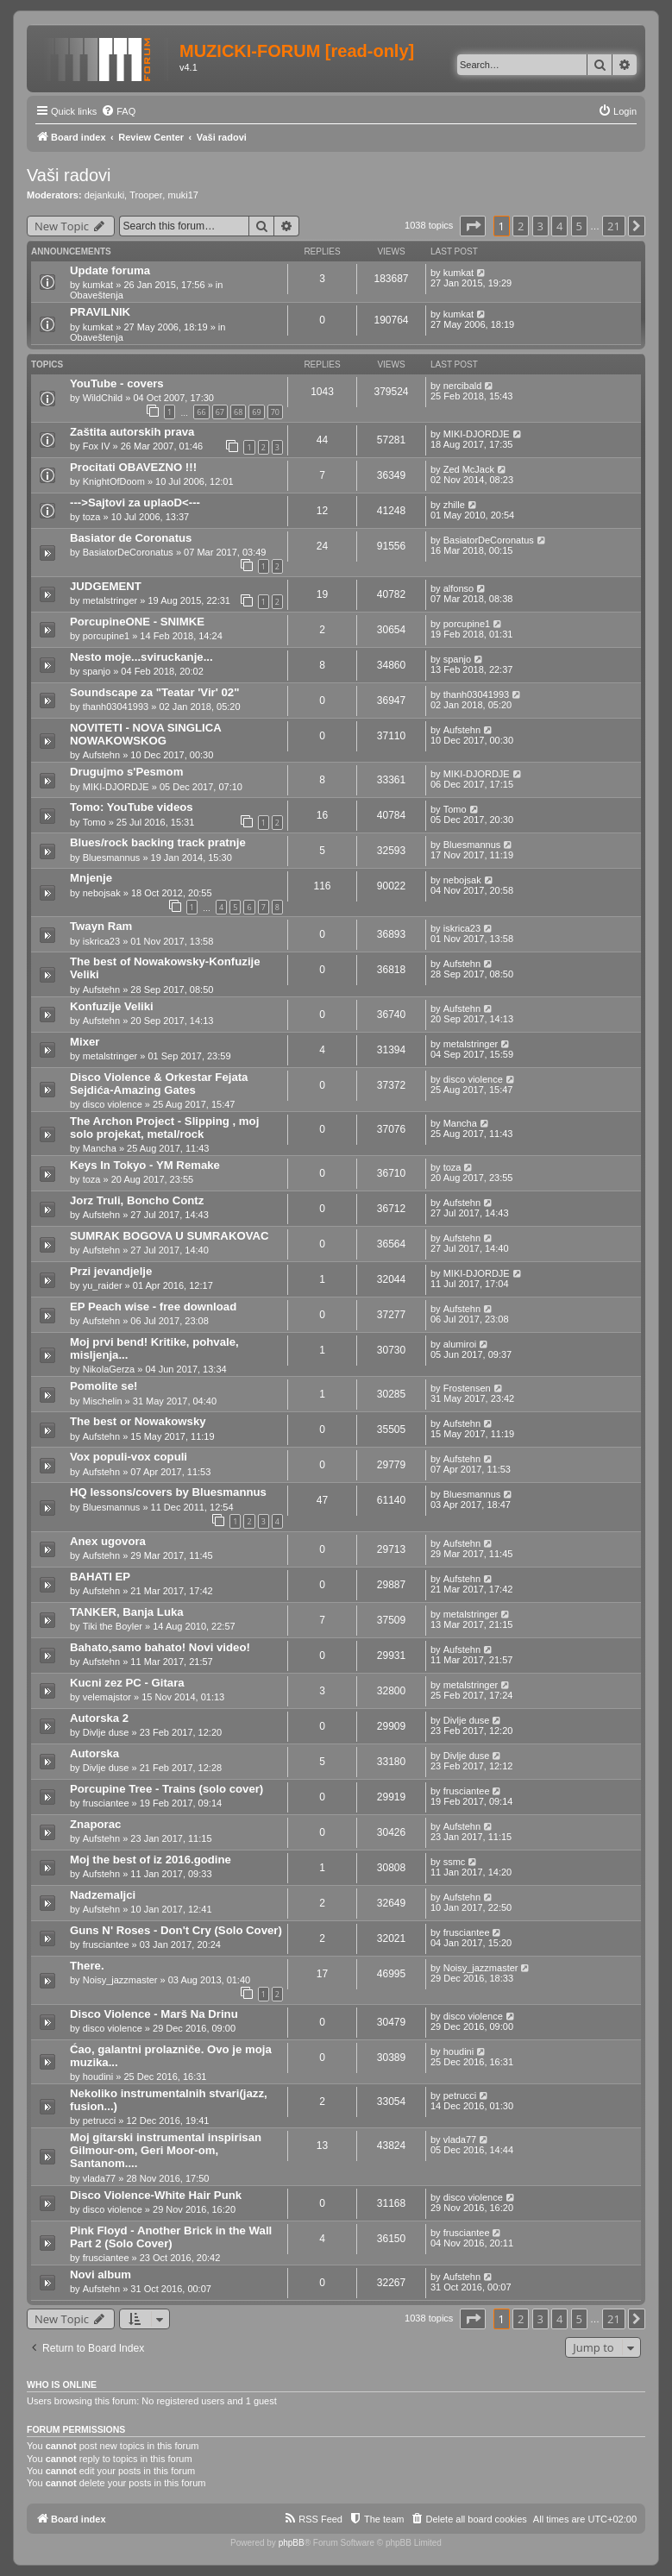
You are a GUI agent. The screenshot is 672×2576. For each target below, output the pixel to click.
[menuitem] (118, 111)
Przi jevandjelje (111, 1271)
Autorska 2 (99, 1718)
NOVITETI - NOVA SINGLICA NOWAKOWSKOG (145, 734)
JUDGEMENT (105, 586)
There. (87, 1965)
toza (92, 517)
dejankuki (104, 195)
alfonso (458, 588)
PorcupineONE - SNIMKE (137, 621)
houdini (98, 2076)
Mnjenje (91, 877)
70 (275, 412)
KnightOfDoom (114, 481)
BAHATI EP (100, 1576)
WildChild (102, 398)
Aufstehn (101, 755)
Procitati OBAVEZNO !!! (133, 467)
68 (238, 412)
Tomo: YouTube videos (131, 807)
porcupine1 (106, 636)
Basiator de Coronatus (131, 537)
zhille (454, 504)
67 (220, 412)
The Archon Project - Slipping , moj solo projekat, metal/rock (164, 1127)
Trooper (145, 195)
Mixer (84, 1041)
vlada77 (99, 2178)
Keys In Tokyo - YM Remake (145, 1165)
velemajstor (107, 1697)
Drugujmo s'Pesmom (126, 771)
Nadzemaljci (102, 1894)
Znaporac (95, 1824)
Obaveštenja (96, 295)
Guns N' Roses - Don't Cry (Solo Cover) (176, 1930)
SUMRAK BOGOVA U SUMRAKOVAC (169, 1235)
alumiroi (460, 1344)
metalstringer (110, 600)
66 (201, 412)
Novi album (100, 2274)
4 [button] (559, 226)
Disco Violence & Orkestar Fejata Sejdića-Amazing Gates (159, 1083)
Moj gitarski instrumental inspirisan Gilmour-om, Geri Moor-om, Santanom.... (165, 2150)
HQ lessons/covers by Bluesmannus (168, 1492)
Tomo (94, 822)
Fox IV (96, 446)
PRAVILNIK (100, 311)
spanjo (96, 671)
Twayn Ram (101, 926)
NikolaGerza (109, 1369)
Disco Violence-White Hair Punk (156, 2195)
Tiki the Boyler (112, 1626)
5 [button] (579, 226)
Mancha (99, 1148)
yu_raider (102, 1285)
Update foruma (110, 270)
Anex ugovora (108, 1541)
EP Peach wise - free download (153, 1306)
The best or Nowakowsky (138, 1421)
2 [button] (521, 226)
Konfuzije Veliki (112, 1006)
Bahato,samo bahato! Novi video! (160, 1647)
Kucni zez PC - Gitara (127, 1682)
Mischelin (102, 1401)
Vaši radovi (68, 175)
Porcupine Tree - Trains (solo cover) (166, 1788)
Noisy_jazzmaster (120, 1980)
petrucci (99, 2120)
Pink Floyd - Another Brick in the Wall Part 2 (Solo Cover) (171, 2237)
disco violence (112, 1104)
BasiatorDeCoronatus (128, 552)
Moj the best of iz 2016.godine (150, 1859)
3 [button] (540, 226)
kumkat (98, 285)
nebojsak (102, 893)
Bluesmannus (112, 857)
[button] (473, 226)
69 (256, 412)
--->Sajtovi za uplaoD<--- (135, 502)
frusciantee (106, 1803)
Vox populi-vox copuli (128, 1456)
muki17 (182, 195)
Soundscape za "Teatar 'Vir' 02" (154, 692)
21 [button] (613, 226)
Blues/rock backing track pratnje (158, 842)
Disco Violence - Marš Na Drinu (154, 2013)
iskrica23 (101, 941)
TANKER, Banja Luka (127, 1611)
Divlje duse (106, 1732)
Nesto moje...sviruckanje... (141, 656)
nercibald (462, 385)
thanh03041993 (115, 706)
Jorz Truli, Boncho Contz (137, 1200)
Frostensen (467, 1388)
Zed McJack (468, 469)
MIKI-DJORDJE (476, 434)
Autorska (94, 1753)
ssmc (454, 1862)
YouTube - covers (117, 383)
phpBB (292, 2543)
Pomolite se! (103, 1385)
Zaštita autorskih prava (132, 431)
